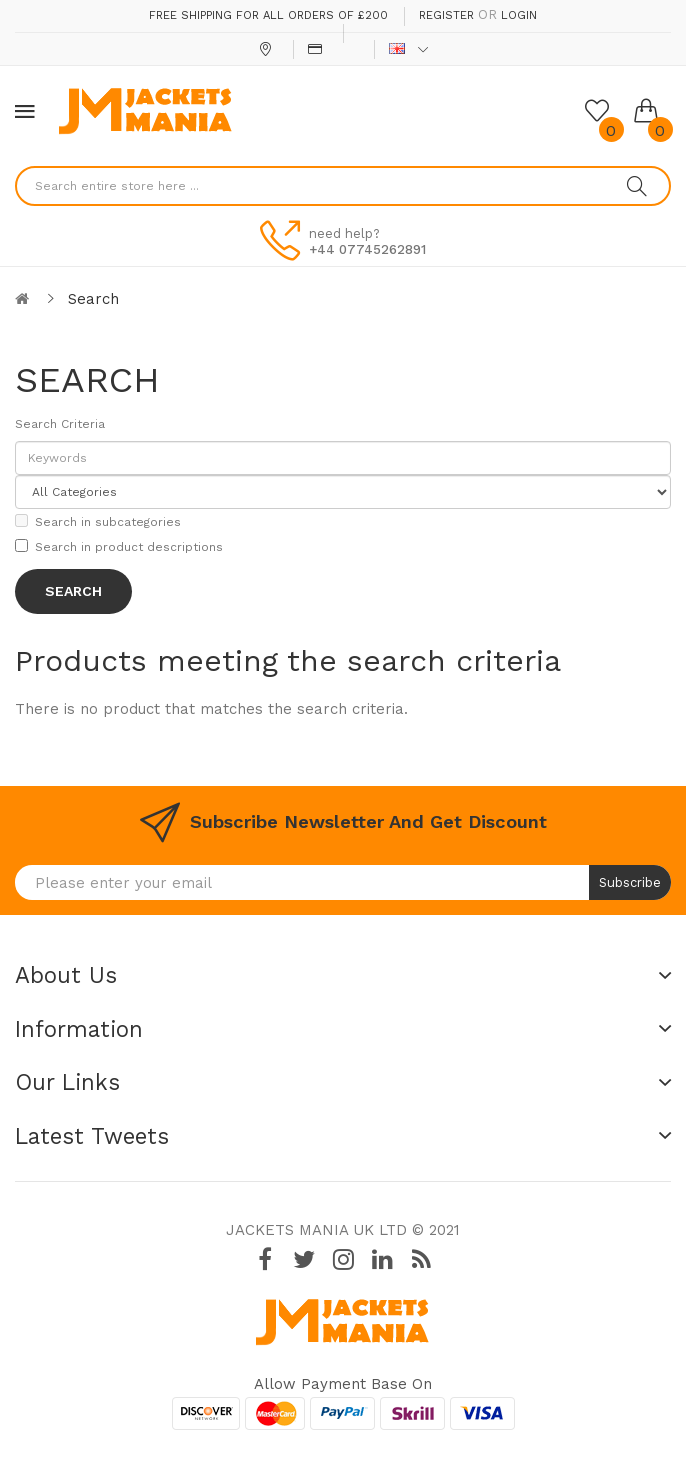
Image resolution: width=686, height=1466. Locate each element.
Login (519, 15)
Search (93, 299)
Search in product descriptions (119, 546)
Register (446, 15)
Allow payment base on (343, 1384)
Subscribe (630, 882)
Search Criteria (60, 424)
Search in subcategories (98, 521)
